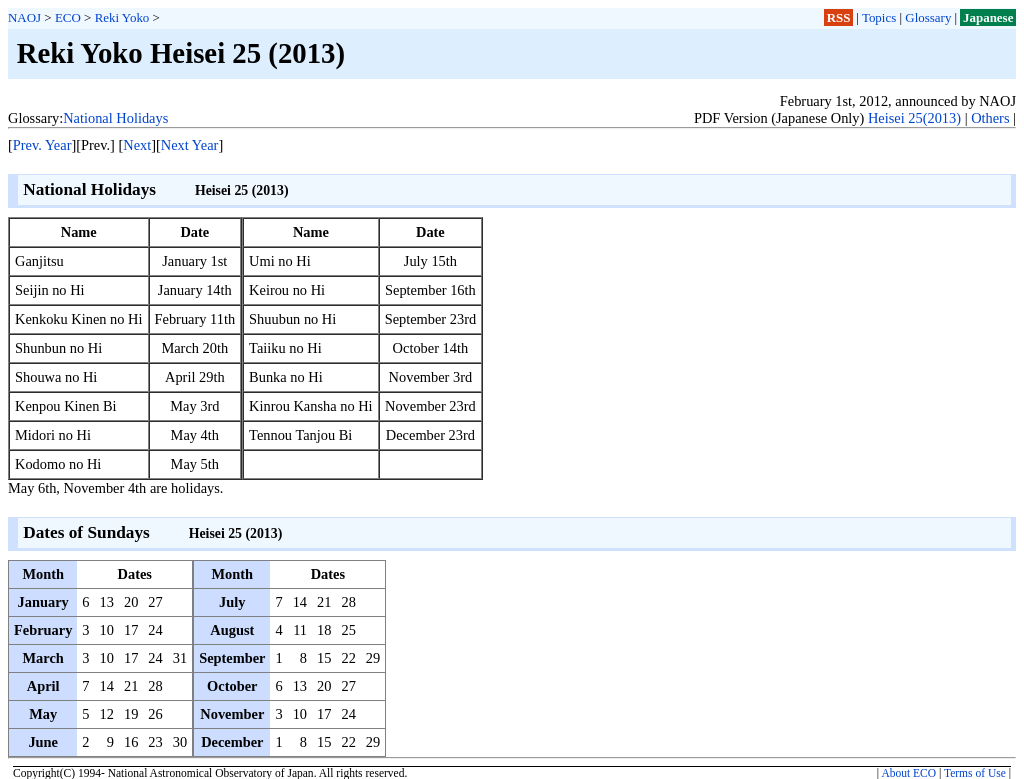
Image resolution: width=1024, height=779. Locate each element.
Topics (879, 17)
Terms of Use (975, 773)
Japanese (988, 17)
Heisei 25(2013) (914, 118)
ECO (68, 17)
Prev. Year (42, 145)
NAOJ (24, 17)
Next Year (190, 145)
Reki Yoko (122, 17)
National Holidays (115, 118)
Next (137, 145)
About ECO (908, 773)
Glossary (928, 17)
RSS (839, 17)
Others (990, 118)
